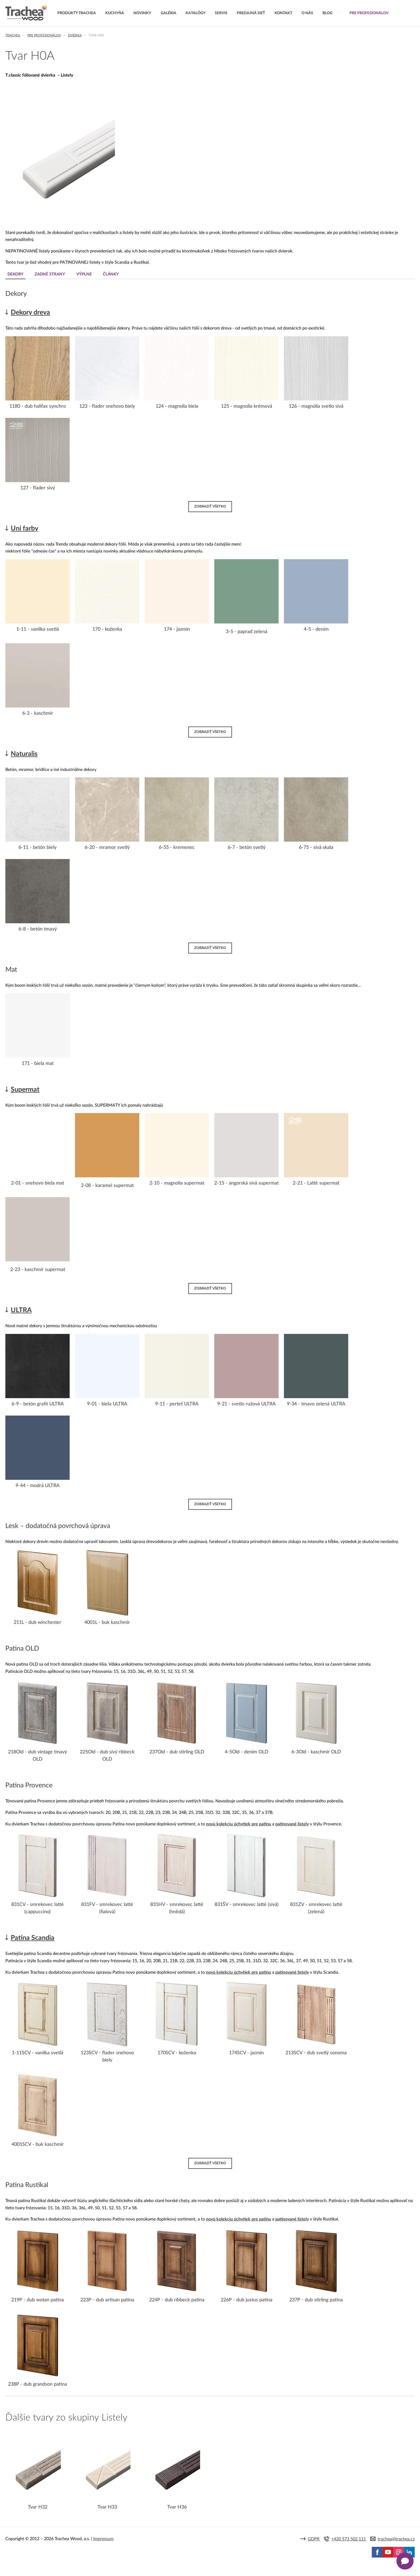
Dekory (16, 274)
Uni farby (24, 528)
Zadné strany (51, 274)
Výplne (86, 274)
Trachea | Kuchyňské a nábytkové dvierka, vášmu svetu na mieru (26, 13)
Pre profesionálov (44, 35)
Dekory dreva (30, 312)
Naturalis (24, 753)
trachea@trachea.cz (396, 2539)
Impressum (103, 2539)
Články (114, 274)
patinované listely (292, 1824)
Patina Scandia (32, 1938)
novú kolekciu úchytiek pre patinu (238, 1824)
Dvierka (75, 35)
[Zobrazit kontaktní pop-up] (405, 2561)
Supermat (25, 1089)
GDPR (314, 2539)
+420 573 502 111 (348, 2539)
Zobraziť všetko (210, 506)
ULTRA (21, 1310)
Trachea (12, 35)
